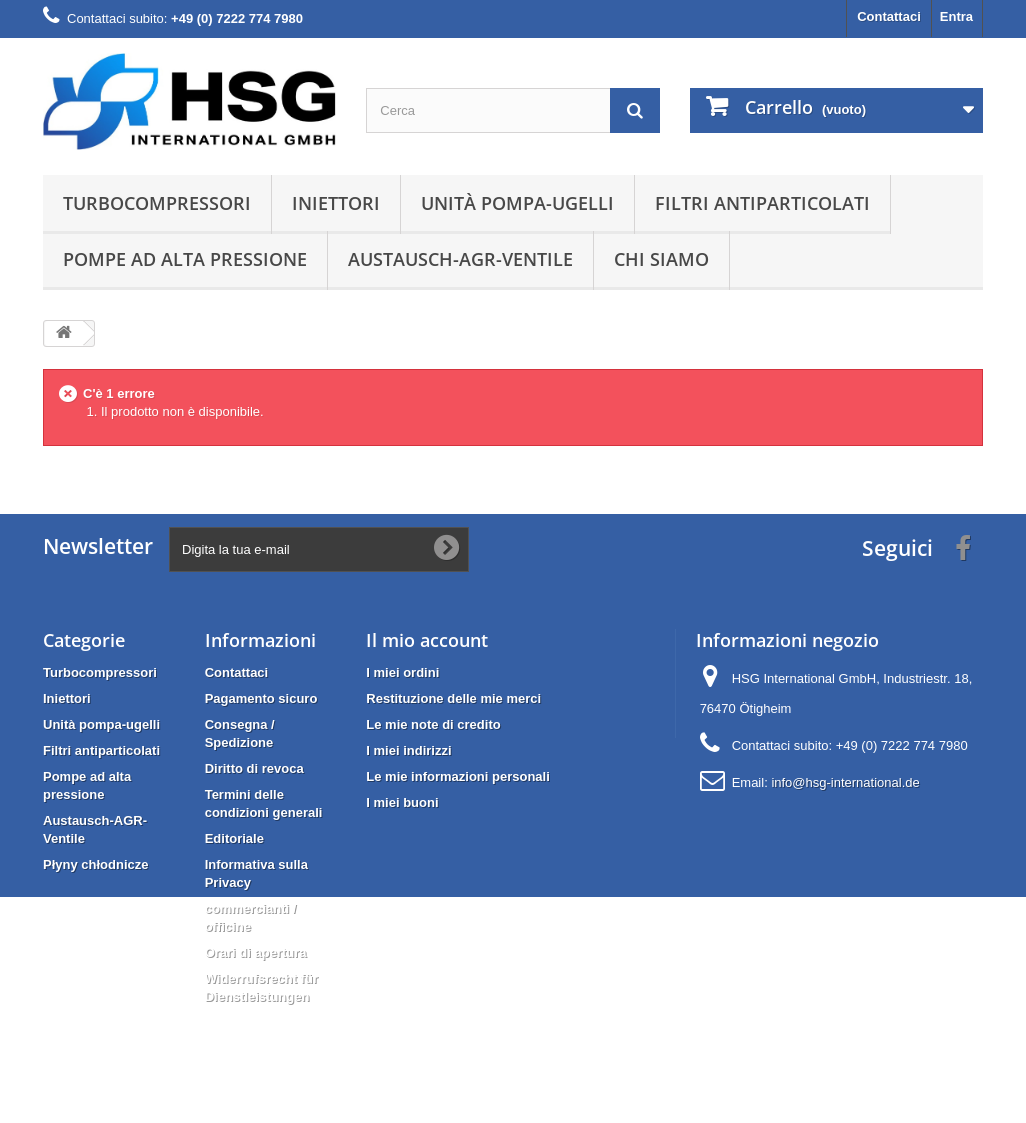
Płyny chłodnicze (95, 864)
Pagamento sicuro (261, 698)
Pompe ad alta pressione (185, 259)
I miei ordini (402, 672)
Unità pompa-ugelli (517, 203)
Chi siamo (661, 259)
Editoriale (234, 838)
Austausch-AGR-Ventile (460, 259)
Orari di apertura (256, 952)
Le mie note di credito (433, 724)
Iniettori (336, 203)
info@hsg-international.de (845, 782)
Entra (956, 16)
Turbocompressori (157, 203)
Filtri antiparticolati (762, 203)
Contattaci (889, 16)
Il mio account (427, 640)
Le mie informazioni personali (457, 776)
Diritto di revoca (254, 768)
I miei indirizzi (408, 750)
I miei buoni (402, 802)
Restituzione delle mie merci (453, 698)
